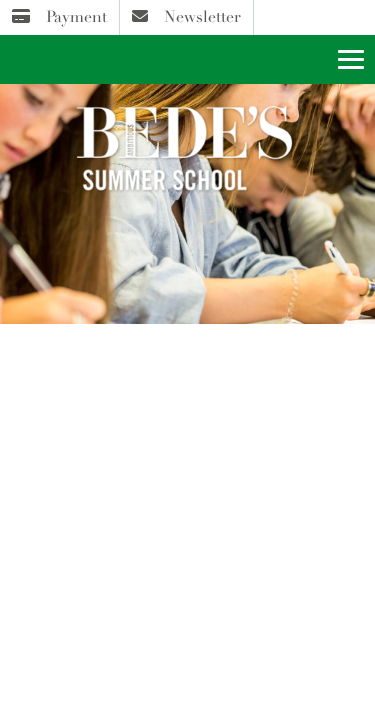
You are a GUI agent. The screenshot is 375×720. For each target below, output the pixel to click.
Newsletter (186, 17)
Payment (59, 17)
